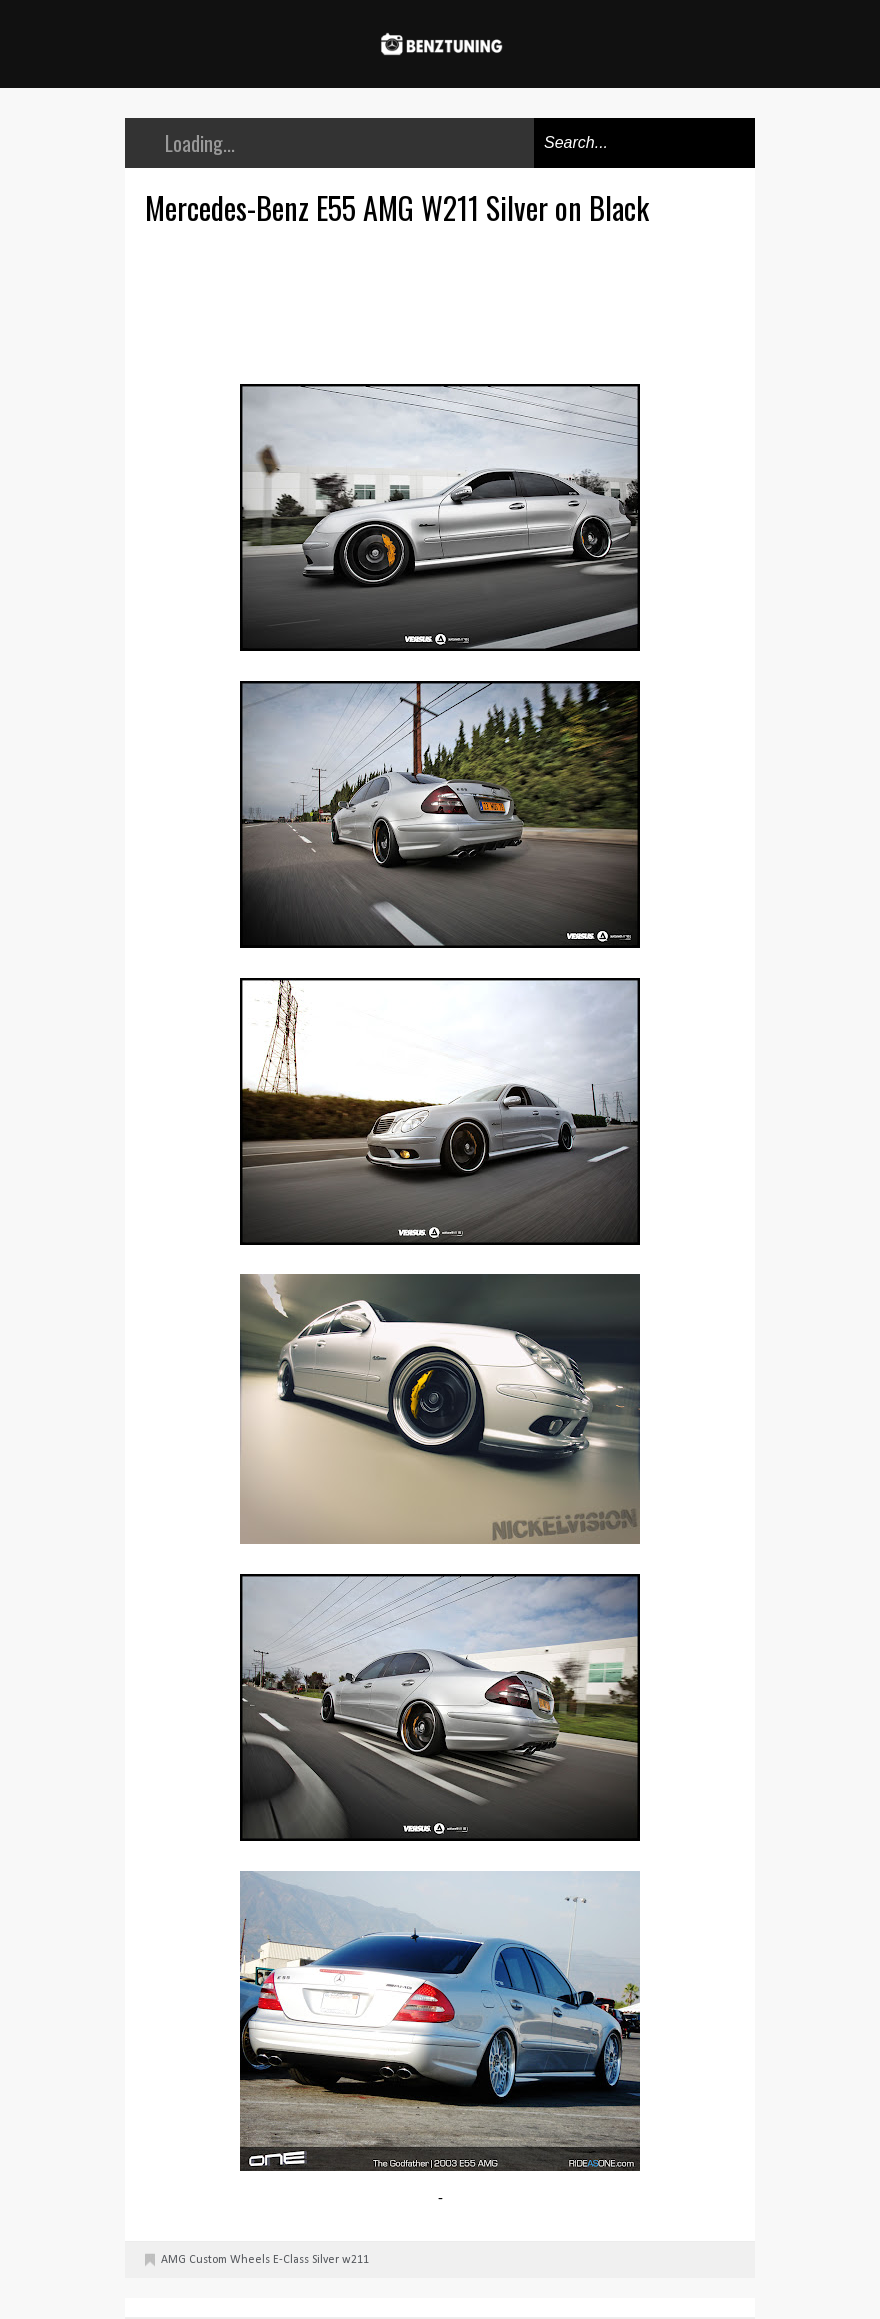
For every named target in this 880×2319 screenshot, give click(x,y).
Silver (325, 2260)
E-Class (291, 2260)
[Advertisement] (445, 302)
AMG (173, 2260)
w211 (355, 2260)
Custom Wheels (229, 2260)
